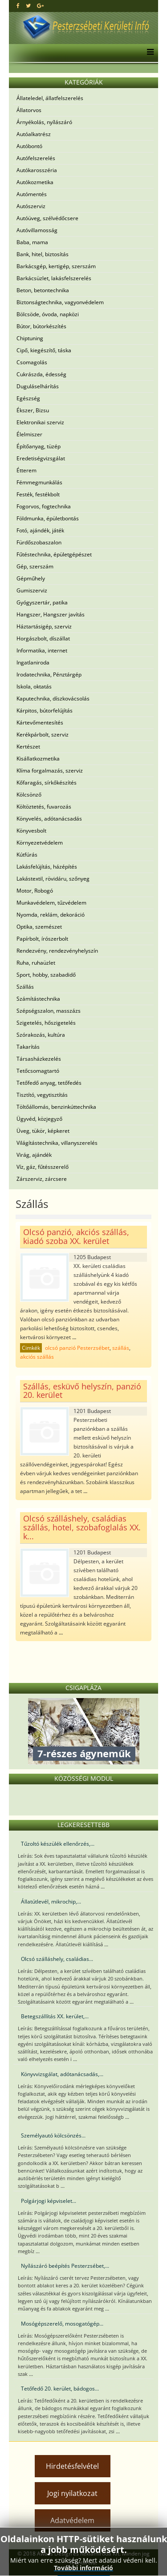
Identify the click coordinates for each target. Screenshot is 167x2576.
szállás (120, 1348)
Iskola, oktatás (34, 686)
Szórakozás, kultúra (40, 1034)
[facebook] (18, 5)
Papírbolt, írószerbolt (42, 938)
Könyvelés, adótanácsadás (49, 818)
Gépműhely (30, 578)
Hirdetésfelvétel (72, 2466)
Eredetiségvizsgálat (40, 458)
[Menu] (148, 53)
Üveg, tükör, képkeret (42, 1131)
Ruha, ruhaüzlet (35, 962)
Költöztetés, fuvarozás (43, 806)
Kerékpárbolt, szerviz (42, 734)
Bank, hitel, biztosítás (42, 254)
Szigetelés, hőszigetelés (46, 1022)
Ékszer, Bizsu (32, 410)
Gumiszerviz (31, 590)
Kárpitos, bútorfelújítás (44, 710)
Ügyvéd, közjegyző (39, 1119)
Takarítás (28, 1047)
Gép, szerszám (34, 566)
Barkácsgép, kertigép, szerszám (56, 266)
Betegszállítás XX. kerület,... (55, 2016)
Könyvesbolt (31, 830)
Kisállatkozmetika (38, 758)
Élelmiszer (29, 434)
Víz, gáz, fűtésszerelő (42, 1167)
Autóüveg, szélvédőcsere (47, 218)
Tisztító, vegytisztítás (42, 1095)
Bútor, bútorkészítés (41, 326)
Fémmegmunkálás (39, 482)
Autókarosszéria (36, 170)
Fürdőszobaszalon (38, 542)
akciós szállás (37, 1356)
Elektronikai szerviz (40, 422)
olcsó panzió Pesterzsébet (77, 1348)
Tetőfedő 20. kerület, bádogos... (60, 2388)
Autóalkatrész (33, 134)
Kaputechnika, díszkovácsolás (53, 698)
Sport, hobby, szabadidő (46, 974)
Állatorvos (28, 110)
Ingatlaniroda (32, 662)
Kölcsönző (28, 794)
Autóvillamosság (36, 230)
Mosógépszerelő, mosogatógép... (62, 2323)
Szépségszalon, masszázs (48, 1010)
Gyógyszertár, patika (42, 602)
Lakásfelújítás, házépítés (46, 866)
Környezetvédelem (39, 842)
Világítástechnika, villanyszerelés (57, 1143)
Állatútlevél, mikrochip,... (51, 1901)
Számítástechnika (38, 998)
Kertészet (28, 746)
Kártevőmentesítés (39, 722)
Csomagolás (31, 362)
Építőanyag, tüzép (38, 446)
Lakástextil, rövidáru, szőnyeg (53, 878)
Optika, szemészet (39, 926)
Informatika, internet (41, 650)
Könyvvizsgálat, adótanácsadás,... (62, 2074)
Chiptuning (29, 338)
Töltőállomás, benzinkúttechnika (56, 1107)
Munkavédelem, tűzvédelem (51, 902)
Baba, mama (32, 242)
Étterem (26, 470)
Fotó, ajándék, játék (40, 530)
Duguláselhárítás (37, 386)
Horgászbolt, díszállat (43, 638)
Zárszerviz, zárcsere (41, 1179)
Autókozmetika (34, 182)
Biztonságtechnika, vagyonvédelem (60, 302)
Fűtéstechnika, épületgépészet (54, 554)
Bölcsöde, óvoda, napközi (47, 314)
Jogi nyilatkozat (72, 2493)
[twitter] (28, 5)
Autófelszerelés (35, 158)
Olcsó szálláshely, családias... (57, 1959)
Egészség (28, 398)
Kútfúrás (26, 854)
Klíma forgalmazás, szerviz (49, 770)
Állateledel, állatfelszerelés (49, 98)
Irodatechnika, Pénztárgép (48, 674)
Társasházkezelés (38, 1059)
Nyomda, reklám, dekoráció (50, 914)
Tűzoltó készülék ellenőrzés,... (57, 1843)
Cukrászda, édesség (41, 374)
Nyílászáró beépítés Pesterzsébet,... (65, 2266)
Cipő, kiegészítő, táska (43, 350)
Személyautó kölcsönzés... (53, 2135)
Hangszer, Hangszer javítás (50, 614)
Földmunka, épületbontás (47, 518)
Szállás (25, 986)
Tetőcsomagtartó (37, 1071)
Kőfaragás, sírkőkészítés (46, 782)
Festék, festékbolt (38, 494)
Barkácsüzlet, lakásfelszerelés (53, 278)
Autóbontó (29, 146)
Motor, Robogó (34, 890)
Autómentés (31, 194)
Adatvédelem (72, 2520)
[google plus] (40, 5)
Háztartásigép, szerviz (44, 626)
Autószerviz (30, 206)
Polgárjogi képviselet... (48, 2201)
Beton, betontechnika (42, 290)
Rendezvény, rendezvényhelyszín (57, 950)
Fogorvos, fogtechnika (43, 506)
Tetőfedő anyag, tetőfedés (48, 1083)
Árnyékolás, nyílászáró (44, 122)
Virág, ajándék (34, 1155)
